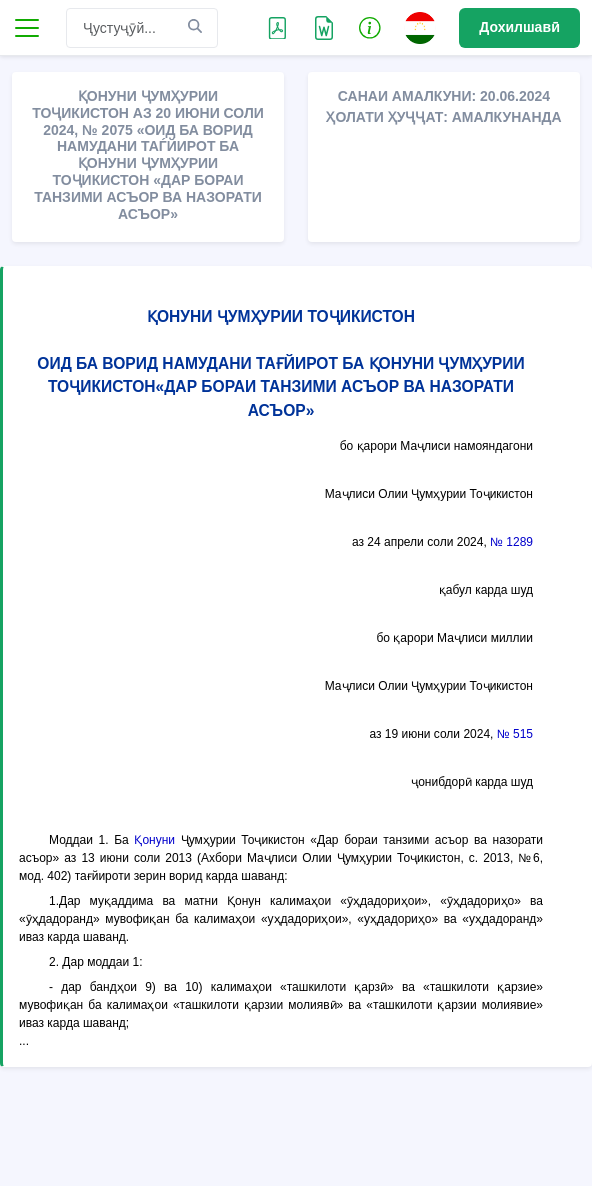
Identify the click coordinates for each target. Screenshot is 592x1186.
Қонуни (154, 840)
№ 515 (515, 734)
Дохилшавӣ (519, 27)
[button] (370, 27)
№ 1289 (511, 542)
